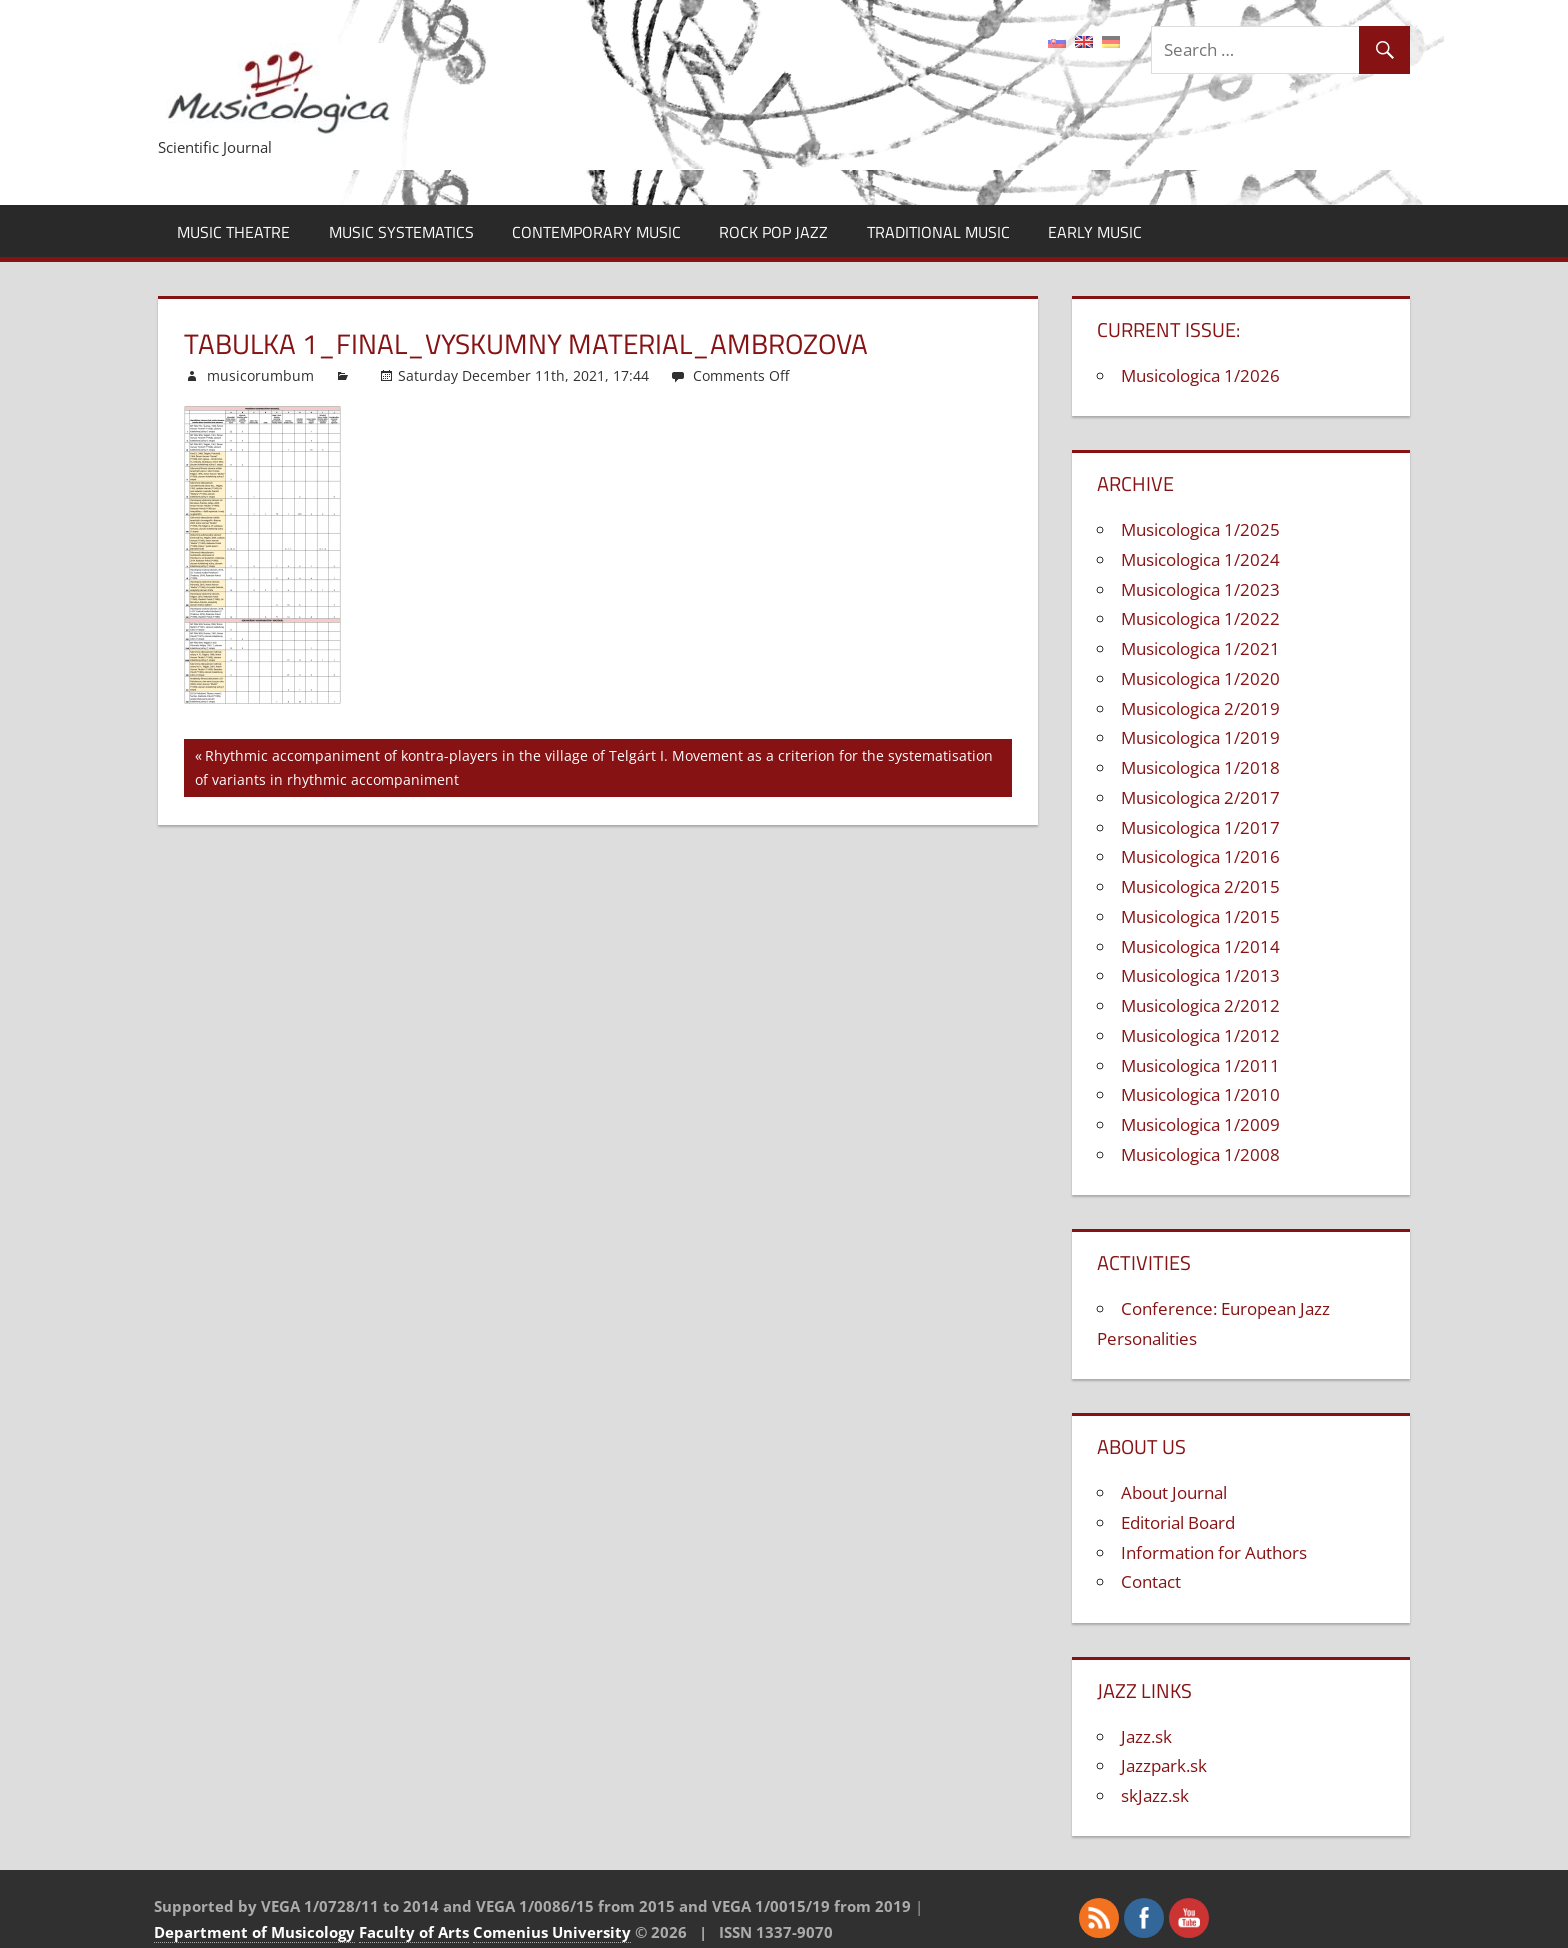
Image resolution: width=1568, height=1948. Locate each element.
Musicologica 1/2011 (1200, 1065)
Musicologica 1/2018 (1200, 767)
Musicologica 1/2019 (1200, 737)
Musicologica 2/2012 (1200, 1005)
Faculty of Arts (414, 1932)
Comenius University (552, 1932)
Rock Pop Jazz (773, 232)
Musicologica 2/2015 (1200, 886)
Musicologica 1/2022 (1200, 618)
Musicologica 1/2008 (1200, 1154)
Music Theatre (233, 232)
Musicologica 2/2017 (1200, 797)
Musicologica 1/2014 (1200, 946)
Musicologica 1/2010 (1200, 1094)
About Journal (1174, 1492)
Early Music (1095, 232)
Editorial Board (1178, 1522)
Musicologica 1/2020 (1200, 678)
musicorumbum (260, 375)
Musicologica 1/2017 (1200, 827)
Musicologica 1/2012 (1200, 1035)
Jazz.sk (1146, 1736)
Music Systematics (401, 232)
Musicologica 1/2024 (1200, 559)
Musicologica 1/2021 (1200, 648)
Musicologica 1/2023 (1200, 589)
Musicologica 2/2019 (1200, 708)
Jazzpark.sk (1164, 1765)
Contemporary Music (596, 232)
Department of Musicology (254, 1932)
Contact (1151, 1581)
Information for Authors (1214, 1552)
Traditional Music (938, 232)
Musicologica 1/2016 (1200, 856)
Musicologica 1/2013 (1200, 975)
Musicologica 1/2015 (1200, 916)
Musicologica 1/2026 (1200, 375)
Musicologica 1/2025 (1200, 529)
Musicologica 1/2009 (1200, 1124)
